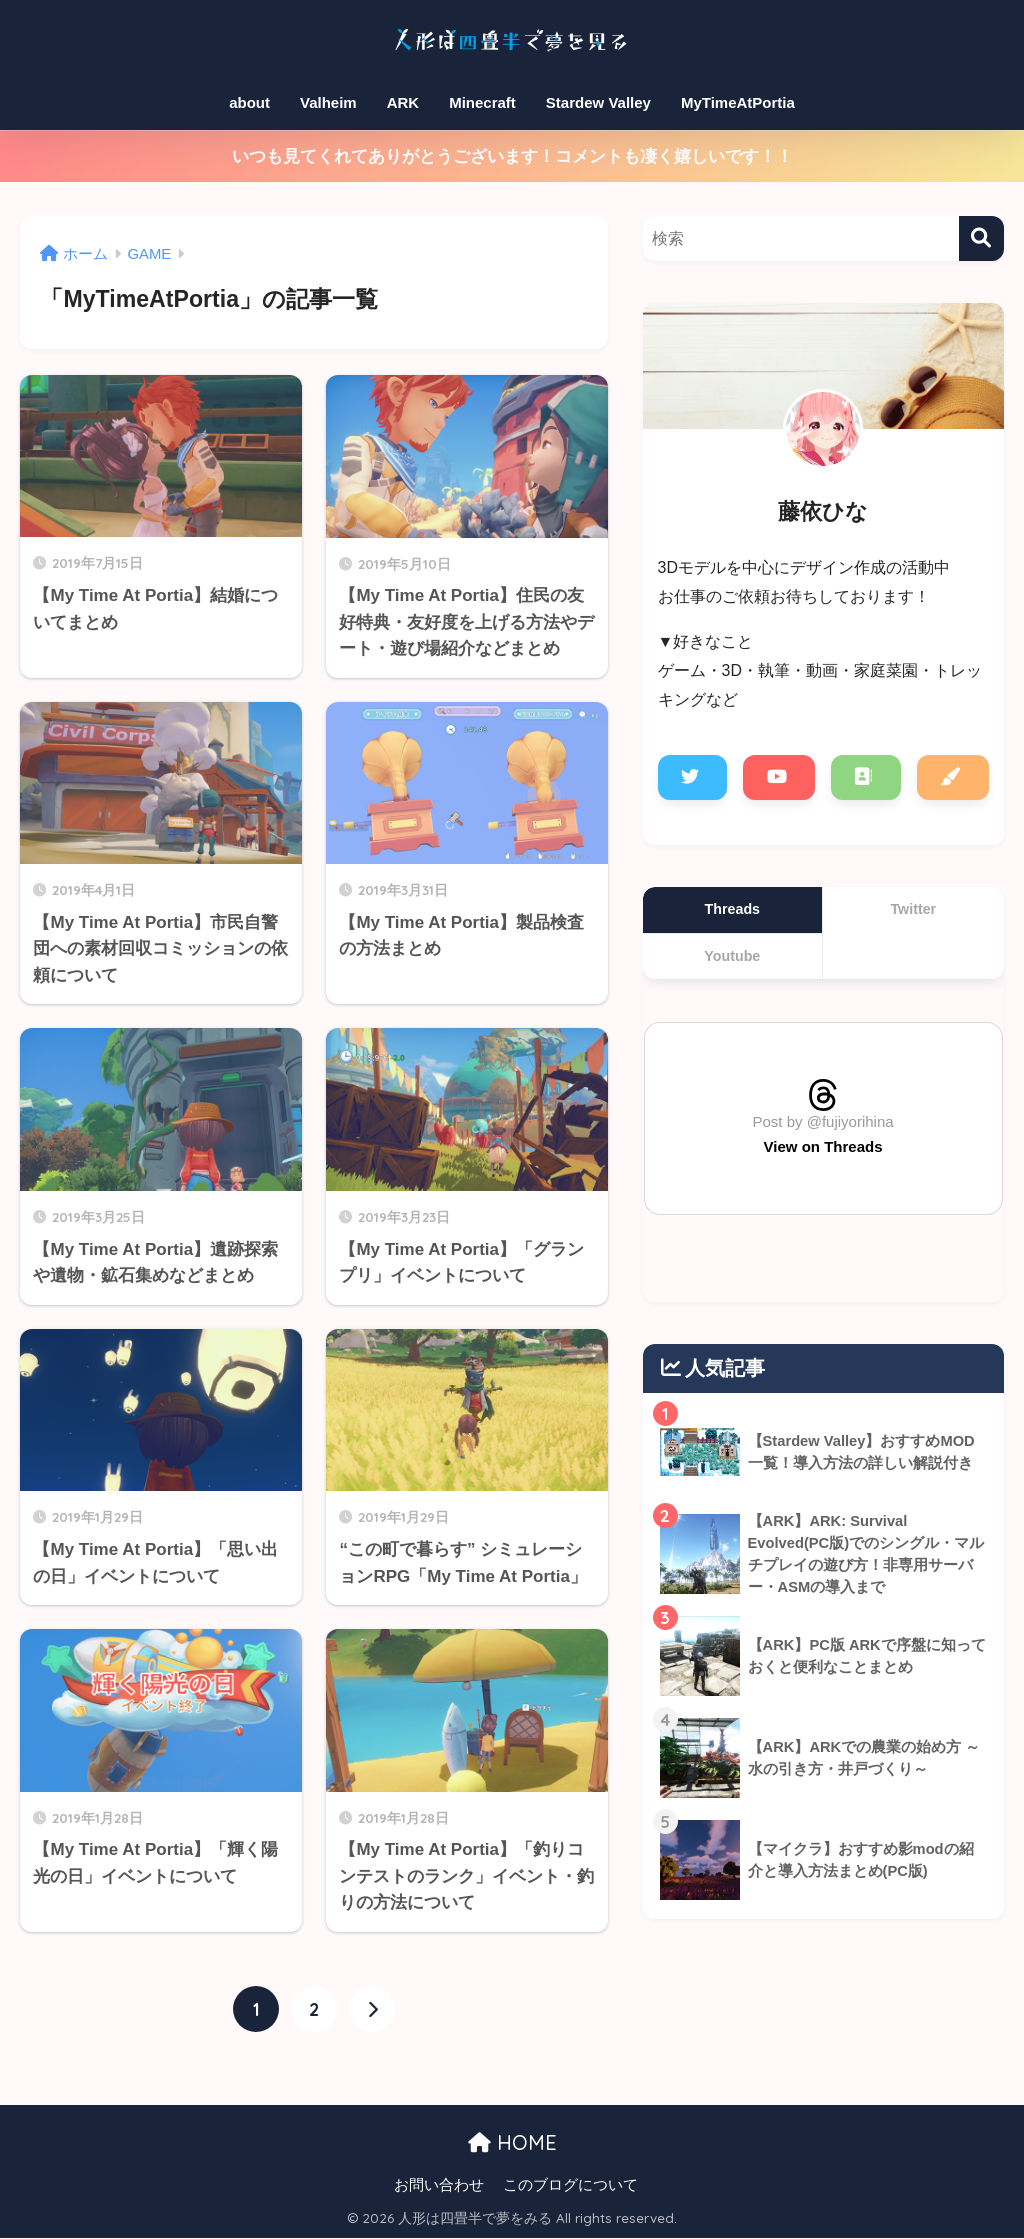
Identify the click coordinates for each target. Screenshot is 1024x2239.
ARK (403, 102)
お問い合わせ (439, 2185)
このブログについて (570, 2185)
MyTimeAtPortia (738, 102)
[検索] (981, 238)
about (249, 102)
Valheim (328, 102)
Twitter (913, 909)
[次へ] (372, 2010)
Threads (732, 909)
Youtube (732, 956)
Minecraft (482, 102)
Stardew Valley (598, 102)
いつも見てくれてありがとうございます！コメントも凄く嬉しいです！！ (512, 156)
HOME (512, 2142)
